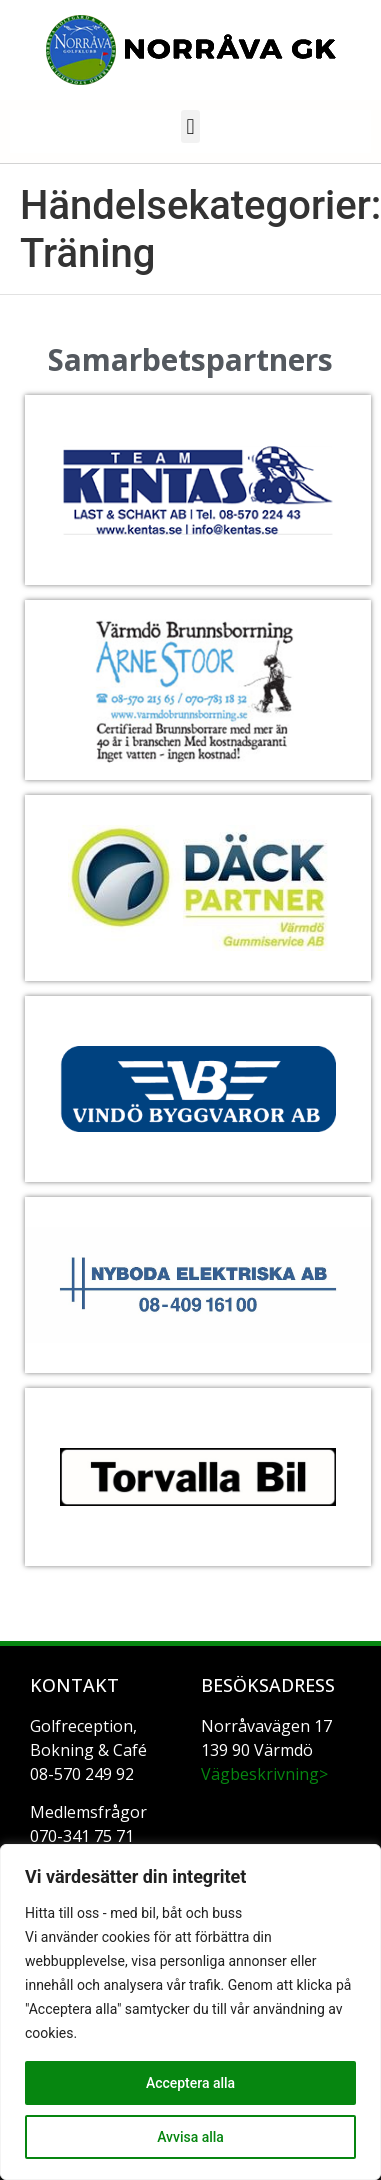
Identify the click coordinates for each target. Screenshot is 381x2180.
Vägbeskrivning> (264, 1774)
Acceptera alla (190, 2083)
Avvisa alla (190, 2137)
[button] (190, 126)
